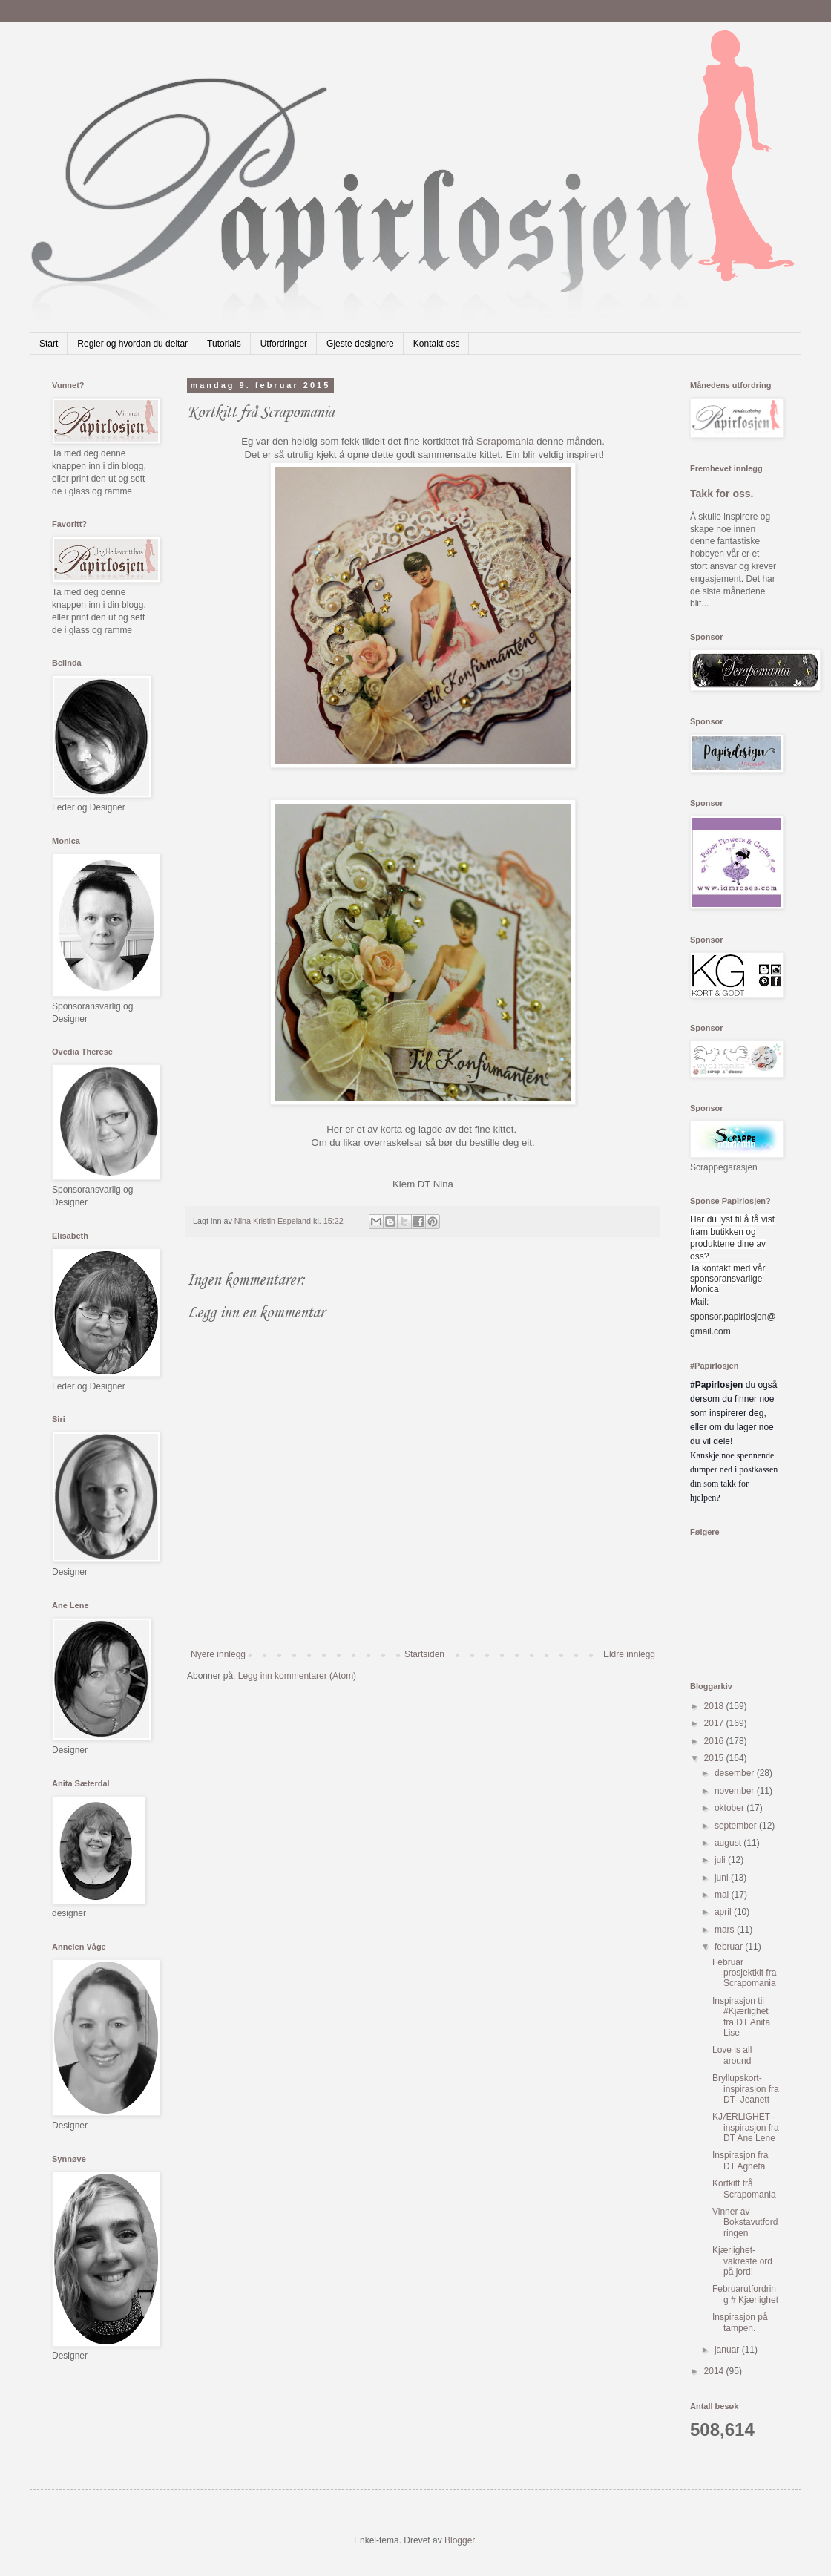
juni (723, 1877)
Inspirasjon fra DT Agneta (740, 2160)
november (736, 1791)
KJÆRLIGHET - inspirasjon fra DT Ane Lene (745, 2127)
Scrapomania (506, 441)
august (729, 1843)
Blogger (459, 2540)
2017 (715, 1723)
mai (723, 1895)
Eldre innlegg (629, 1654)
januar (728, 2349)
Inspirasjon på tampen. (740, 2322)
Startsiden (424, 1654)
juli (721, 1860)
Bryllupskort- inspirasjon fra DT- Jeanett (745, 2089)
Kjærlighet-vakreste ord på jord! (742, 2261)
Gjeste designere (360, 343)
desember (736, 1773)
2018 (715, 1706)
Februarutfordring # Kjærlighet (745, 2294)
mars (726, 1929)
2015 (715, 1758)
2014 (715, 2371)
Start (48, 343)
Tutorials (224, 343)
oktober (730, 1808)
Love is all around (732, 2055)
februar (730, 1946)
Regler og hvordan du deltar (132, 343)
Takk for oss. (722, 493)
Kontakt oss (436, 343)
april (724, 1912)
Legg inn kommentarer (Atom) (297, 1676)
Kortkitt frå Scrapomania (744, 2188)
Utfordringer (283, 343)
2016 (715, 1741)
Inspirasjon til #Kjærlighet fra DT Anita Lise (741, 2017)
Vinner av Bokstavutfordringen (745, 2222)
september (737, 1825)
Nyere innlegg (218, 1654)
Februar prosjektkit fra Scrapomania (744, 1973)
